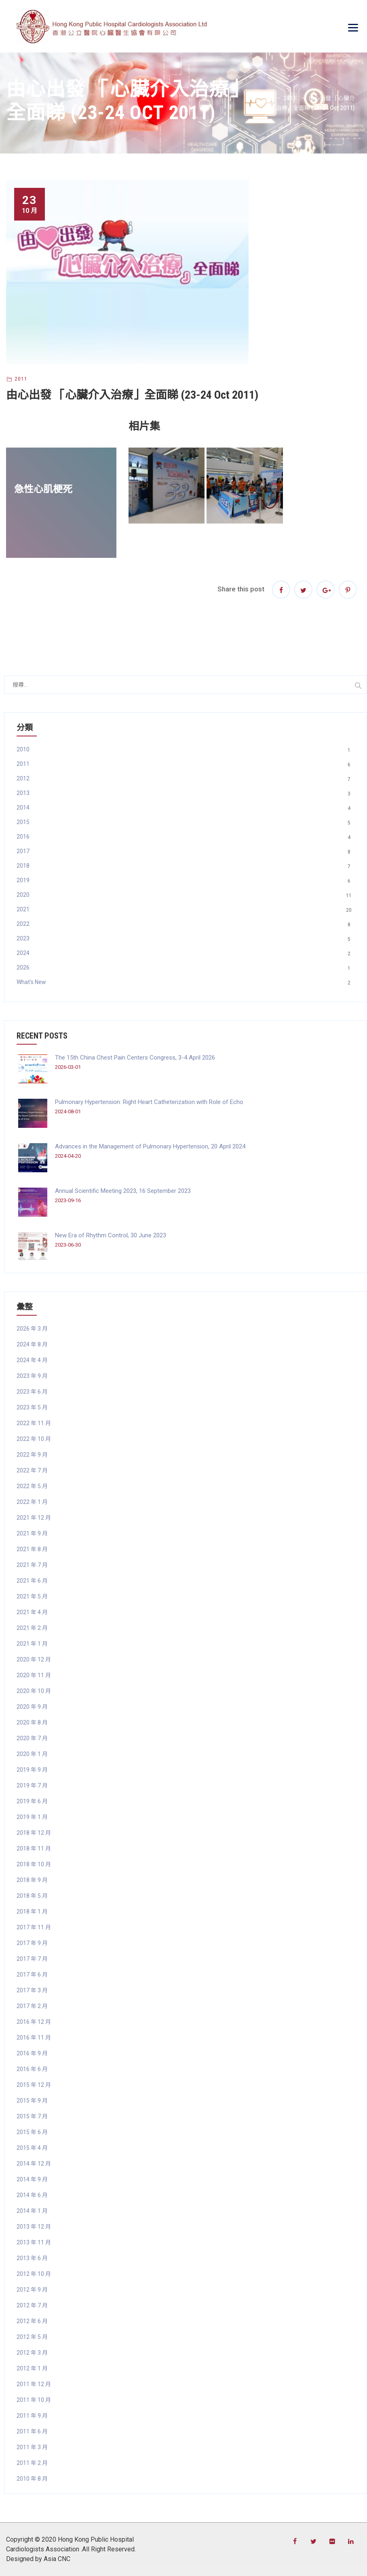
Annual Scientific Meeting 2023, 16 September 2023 (123, 1190)
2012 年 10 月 (34, 2274)
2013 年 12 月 (34, 2226)
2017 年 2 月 (32, 2006)
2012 (23, 778)
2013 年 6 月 (32, 2258)
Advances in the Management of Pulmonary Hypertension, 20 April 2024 (150, 1146)
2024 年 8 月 (32, 1344)
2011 (21, 379)
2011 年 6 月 (32, 2431)
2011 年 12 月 (34, 2384)
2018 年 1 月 (32, 1911)
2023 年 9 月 (32, 1376)
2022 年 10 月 (34, 1439)
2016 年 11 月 (34, 2037)
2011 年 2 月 (32, 2463)
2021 (23, 909)
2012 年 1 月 (32, 2368)
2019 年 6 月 (32, 1801)
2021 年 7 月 (32, 1565)
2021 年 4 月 (32, 1612)
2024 (23, 953)
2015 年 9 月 (32, 2100)
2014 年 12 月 (34, 2163)
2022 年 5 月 (32, 1486)
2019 (23, 880)
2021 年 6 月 (32, 1580)
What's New (31, 982)
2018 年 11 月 (34, 1848)
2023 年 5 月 (32, 1407)
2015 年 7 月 (32, 2116)
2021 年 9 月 (32, 1533)
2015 (23, 822)
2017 (23, 851)
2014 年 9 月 (32, 2179)
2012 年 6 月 (32, 2321)
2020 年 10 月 (34, 1691)
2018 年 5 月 (32, 1896)
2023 (23, 938)
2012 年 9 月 (32, 2289)
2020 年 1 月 (32, 1754)
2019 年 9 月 (32, 1769)
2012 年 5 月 (32, 2337)
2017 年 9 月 (32, 1943)
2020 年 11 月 (34, 1675)
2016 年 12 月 (34, 2022)
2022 (23, 924)
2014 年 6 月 (32, 2195)
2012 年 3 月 (32, 2352)
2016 (23, 836)
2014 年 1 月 (32, 2211)
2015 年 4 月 (32, 2148)
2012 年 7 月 (32, 2305)
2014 (23, 807)
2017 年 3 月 (32, 1990)
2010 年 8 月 (32, 2478)
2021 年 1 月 (32, 1643)
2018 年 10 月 (34, 1864)
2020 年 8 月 (32, 1722)
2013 (23, 793)
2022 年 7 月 (32, 1470)
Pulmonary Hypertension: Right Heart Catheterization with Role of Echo (149, 1102)
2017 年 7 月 (32, 1959)
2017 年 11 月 (34, 1927)
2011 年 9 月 (32, 2415)
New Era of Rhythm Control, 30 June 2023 (110, 1235)
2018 (23, 865)
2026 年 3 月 (32, 1328)
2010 (23, 749)
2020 (23, 895)
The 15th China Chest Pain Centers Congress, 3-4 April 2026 (135, 1057)
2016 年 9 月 (32, 2053)
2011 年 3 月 (32, 2447)
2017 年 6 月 (32, 1974)
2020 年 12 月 (34, 1659)
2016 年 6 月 (32, 2069)
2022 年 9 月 (32, 1454)
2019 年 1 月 (32, 1817)
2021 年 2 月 (32, 1628)
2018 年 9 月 (32, 1880)
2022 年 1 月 (32, 1502)
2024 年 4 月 (32, 1360)
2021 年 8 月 (32, 1549)
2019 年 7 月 (32, 1785)
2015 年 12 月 (34, 2085)
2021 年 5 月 (32, 1596)
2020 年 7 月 (32, 1738)
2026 (23, 967)
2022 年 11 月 (34, 1423)
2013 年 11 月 (34, 2242)
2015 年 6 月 (32, 2132)
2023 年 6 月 (32, 1391)
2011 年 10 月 (34, 2400)
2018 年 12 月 (34, 1832)
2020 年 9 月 (32, 1706)
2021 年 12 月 (34, 1517)
